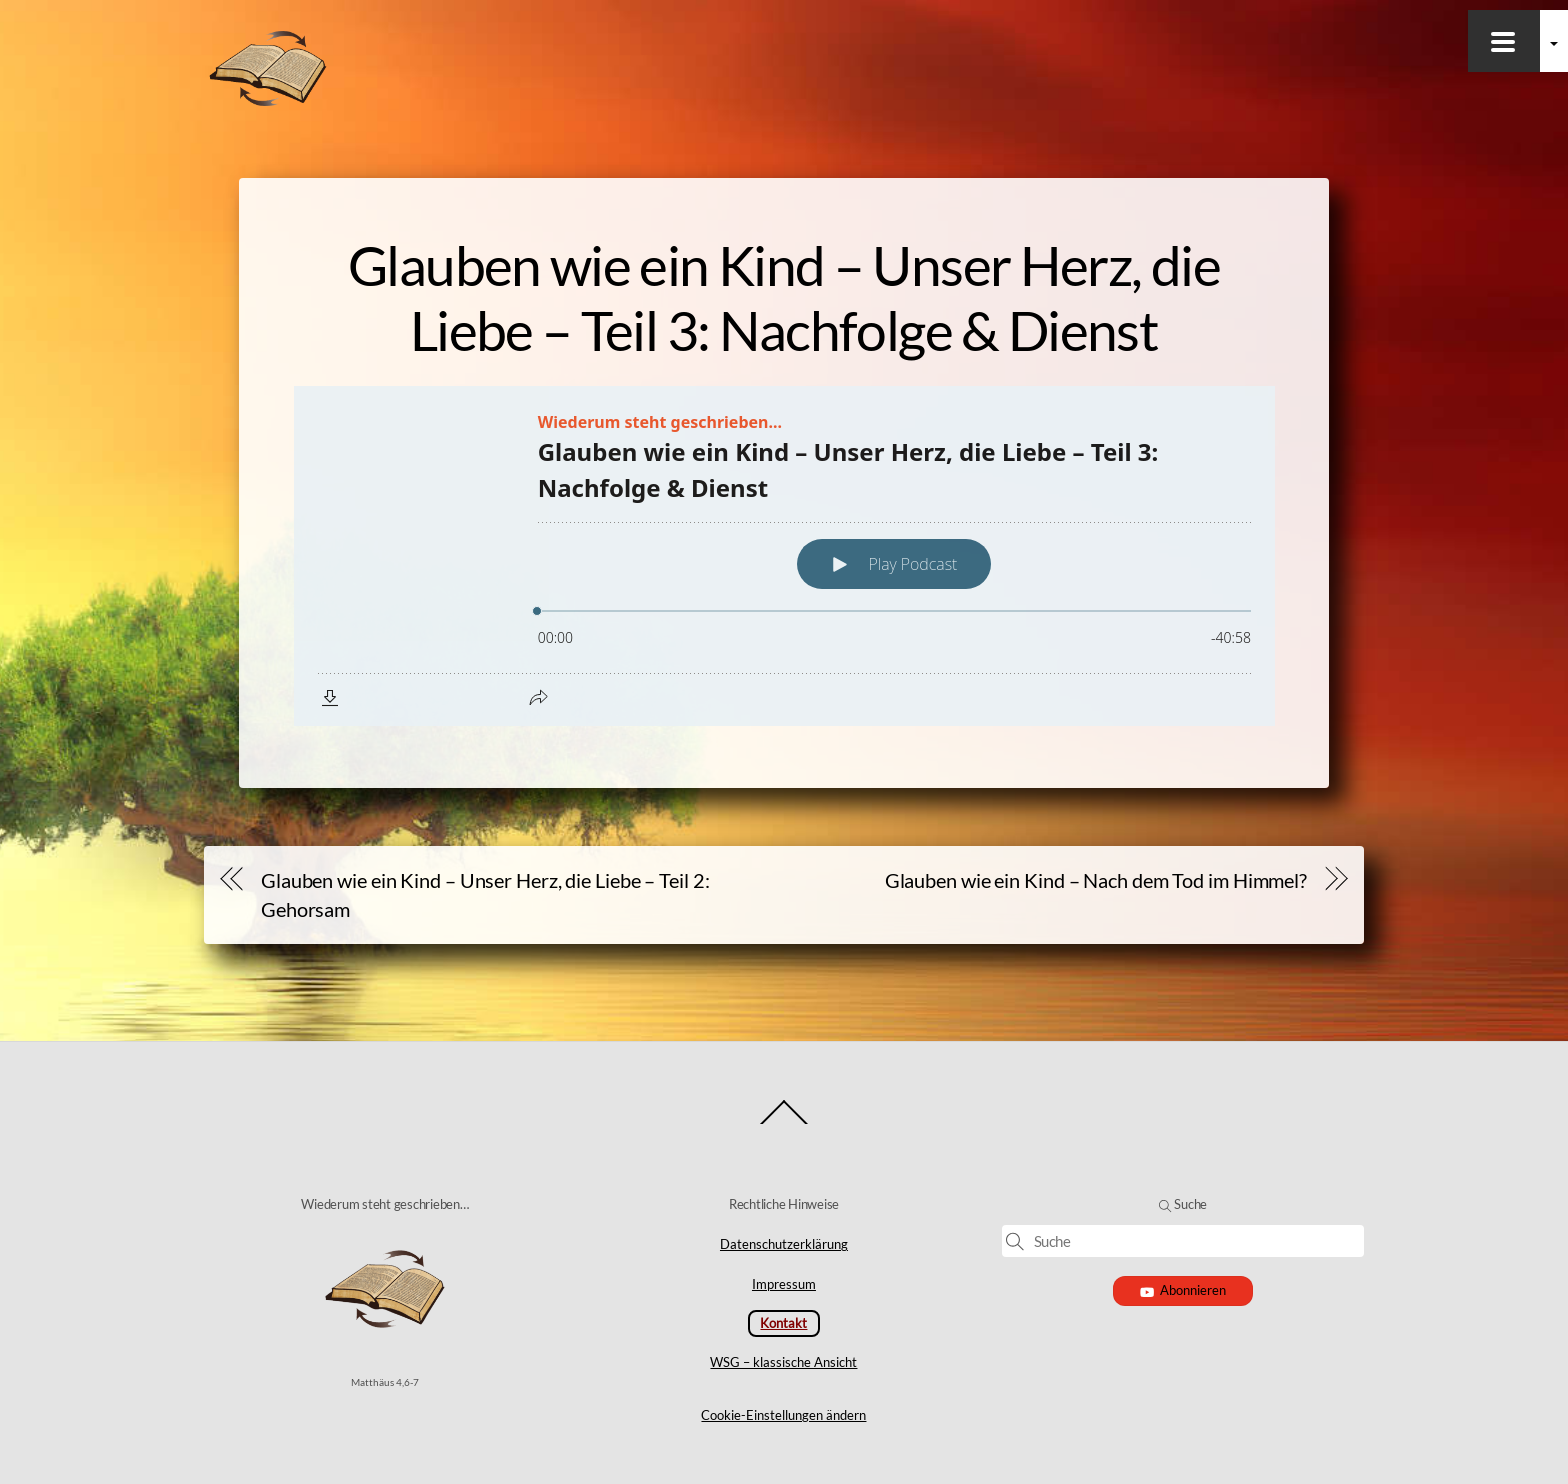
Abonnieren (1183, 1290)
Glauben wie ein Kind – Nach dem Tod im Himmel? (1096, 880)
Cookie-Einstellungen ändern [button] (783, 1415)
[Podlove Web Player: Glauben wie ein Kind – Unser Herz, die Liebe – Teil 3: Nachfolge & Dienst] (784, 556)
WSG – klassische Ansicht (783, 1362)
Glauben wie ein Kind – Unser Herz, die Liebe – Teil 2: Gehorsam (485, 894)
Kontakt (783, 1323)
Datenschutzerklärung (784, 1244)
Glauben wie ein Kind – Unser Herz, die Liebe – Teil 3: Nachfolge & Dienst (784, 297)
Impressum (784, 1284)
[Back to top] (784, 1122)
